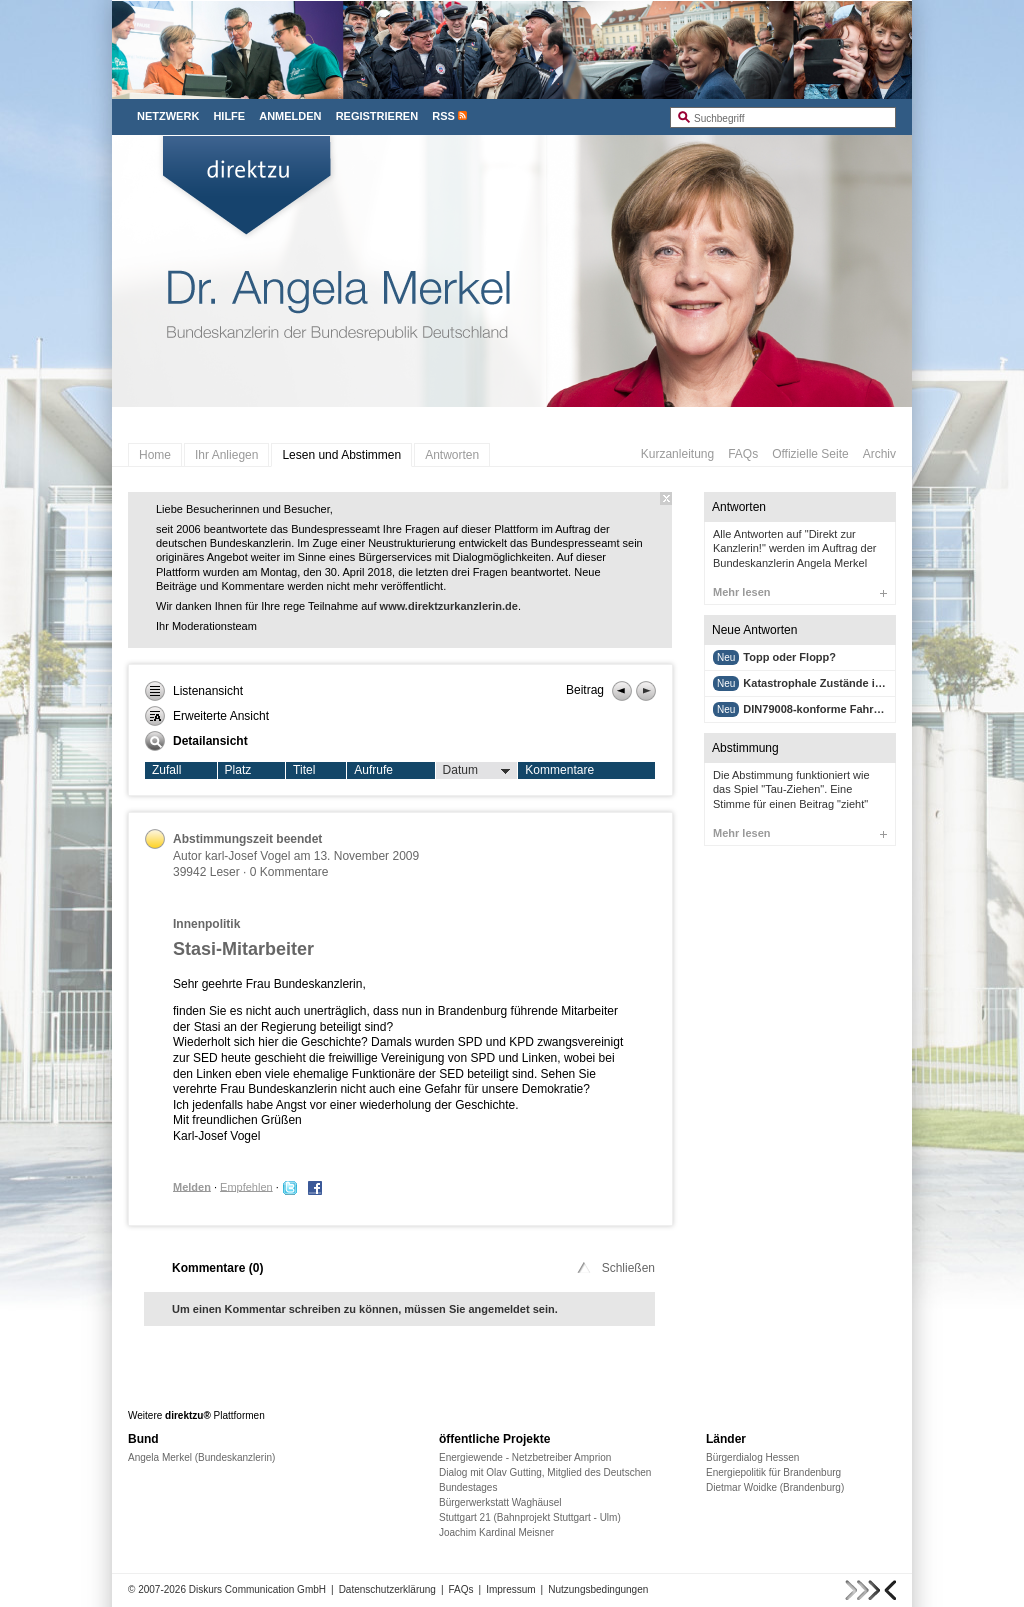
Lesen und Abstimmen (341, 455)
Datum (477, 771)
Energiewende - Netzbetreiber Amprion (525, 1457)
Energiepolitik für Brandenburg (773, 1472)
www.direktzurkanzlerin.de (449, 606)
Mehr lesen (800, 592)
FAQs (743, 454)
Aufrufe (373, 770)
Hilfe (229, 116)
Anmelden (290, 116)
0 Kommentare (289, 872)
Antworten (452, 455)
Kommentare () (217, 1268)
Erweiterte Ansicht (207, 716)
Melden (192, 1186)
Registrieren (377, 116)
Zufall (166, 770)
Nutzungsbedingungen (598, 1589)
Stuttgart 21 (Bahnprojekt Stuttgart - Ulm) (530, 1517)
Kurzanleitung (677, 454)
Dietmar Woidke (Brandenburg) (775, 1487)
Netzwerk (168, 116)
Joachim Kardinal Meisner (496, 1532)
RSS (443, 116)
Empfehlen (246, 1186)
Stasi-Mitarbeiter (243, 949)
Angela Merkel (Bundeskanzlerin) (201, 1457)
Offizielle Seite (810, 454)
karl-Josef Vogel (247, 856)
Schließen (614, 1268)
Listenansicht (194, 691)
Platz (238, 770)
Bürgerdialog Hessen (752, 1457)
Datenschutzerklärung (387, 1589)
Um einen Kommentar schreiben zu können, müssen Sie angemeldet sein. (365, 1309)
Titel (304, 770)
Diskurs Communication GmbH (257, 1589)
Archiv (879, 454)
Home (155, 455)
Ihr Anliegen (226, 455)
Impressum (510, 1589)
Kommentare (559, 770)
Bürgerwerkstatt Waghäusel (500, 1502)
